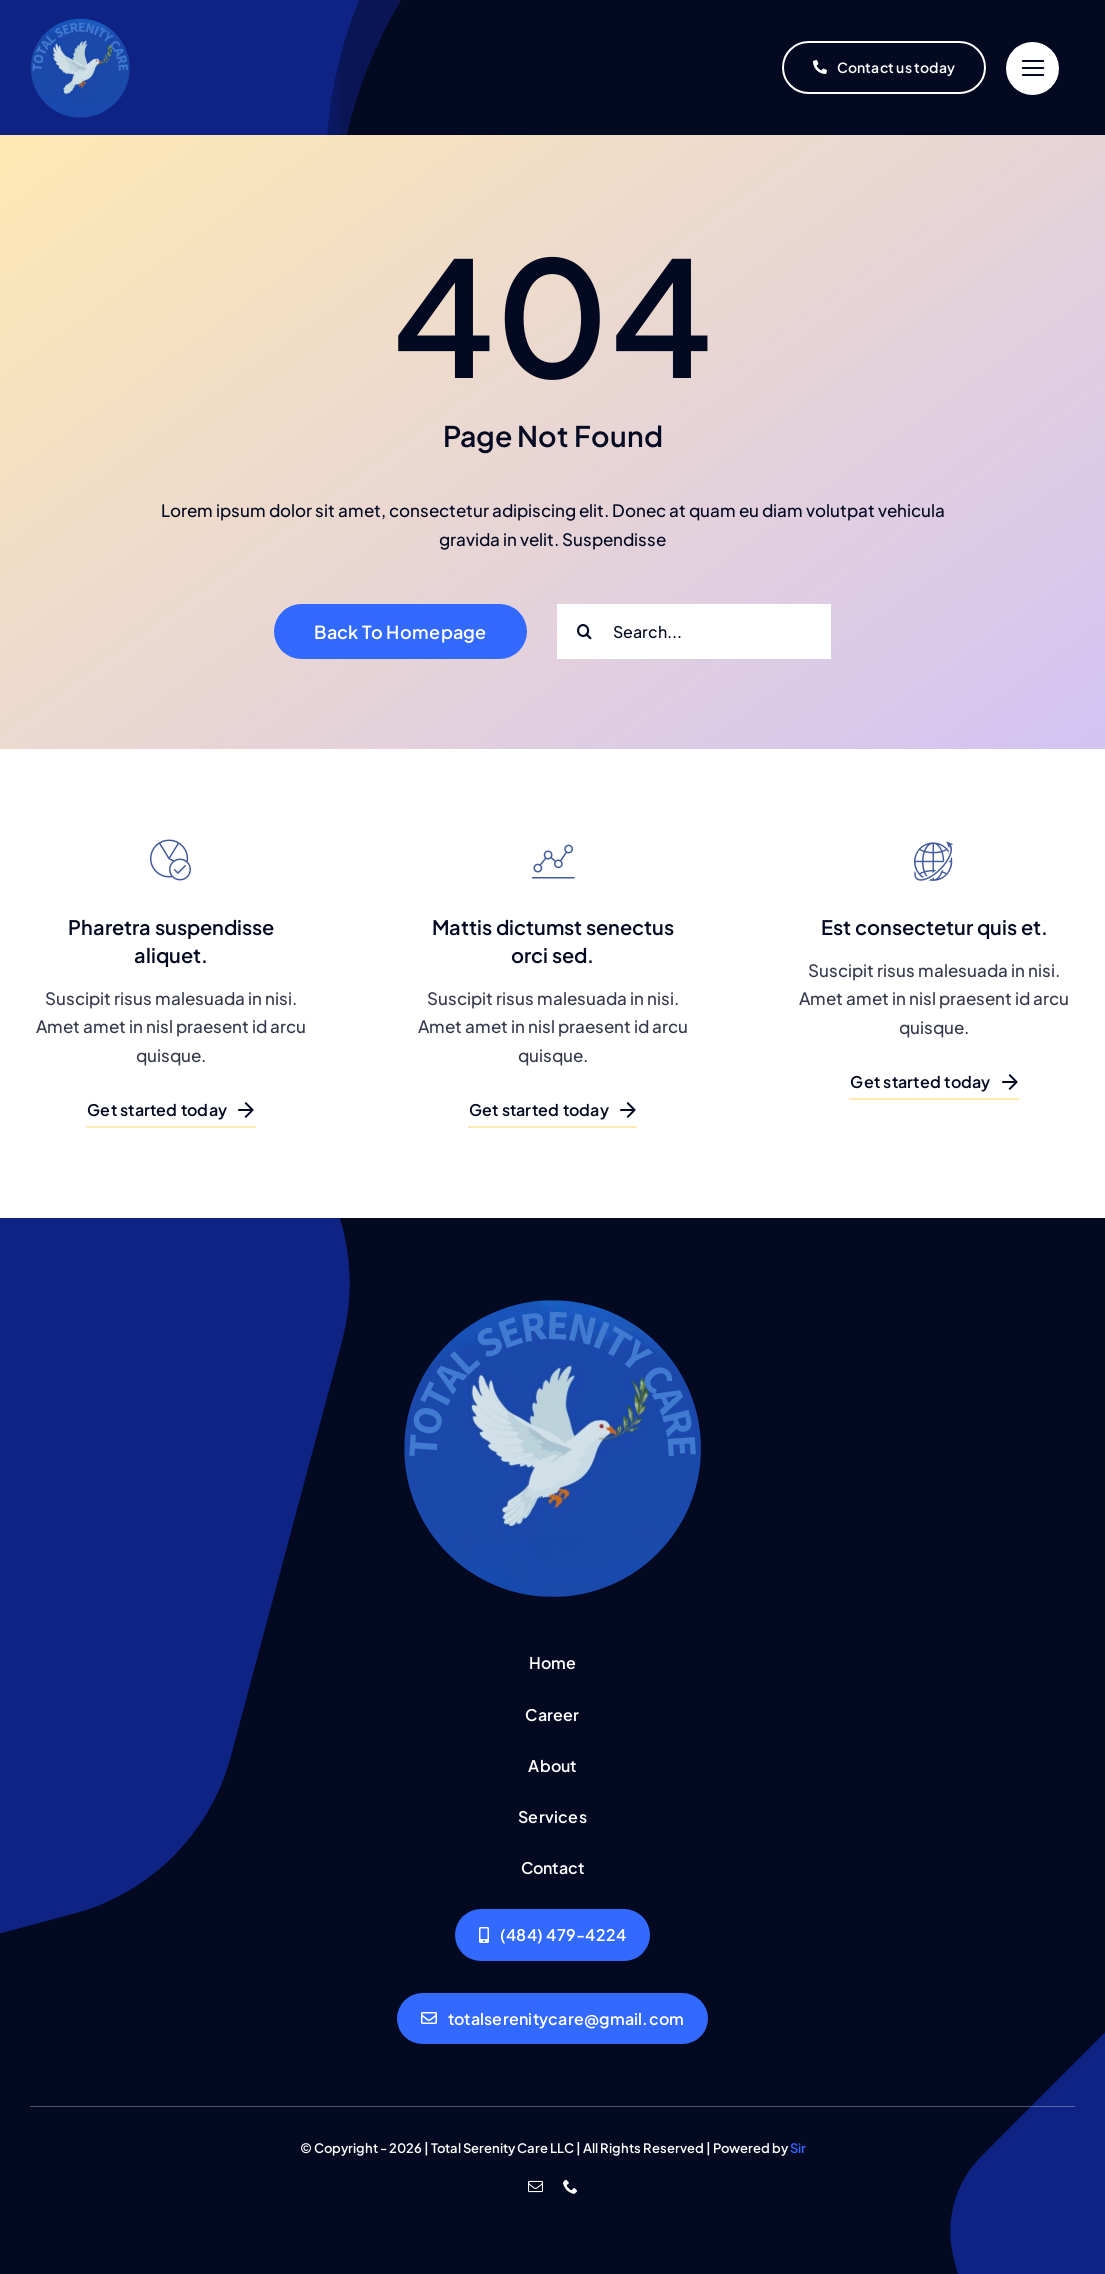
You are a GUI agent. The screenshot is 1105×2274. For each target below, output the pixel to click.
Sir (798, 2148)
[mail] (535, 2186)
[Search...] (694, 631)
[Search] (584, 631)
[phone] (570, 2186)
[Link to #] (1032, 68)
